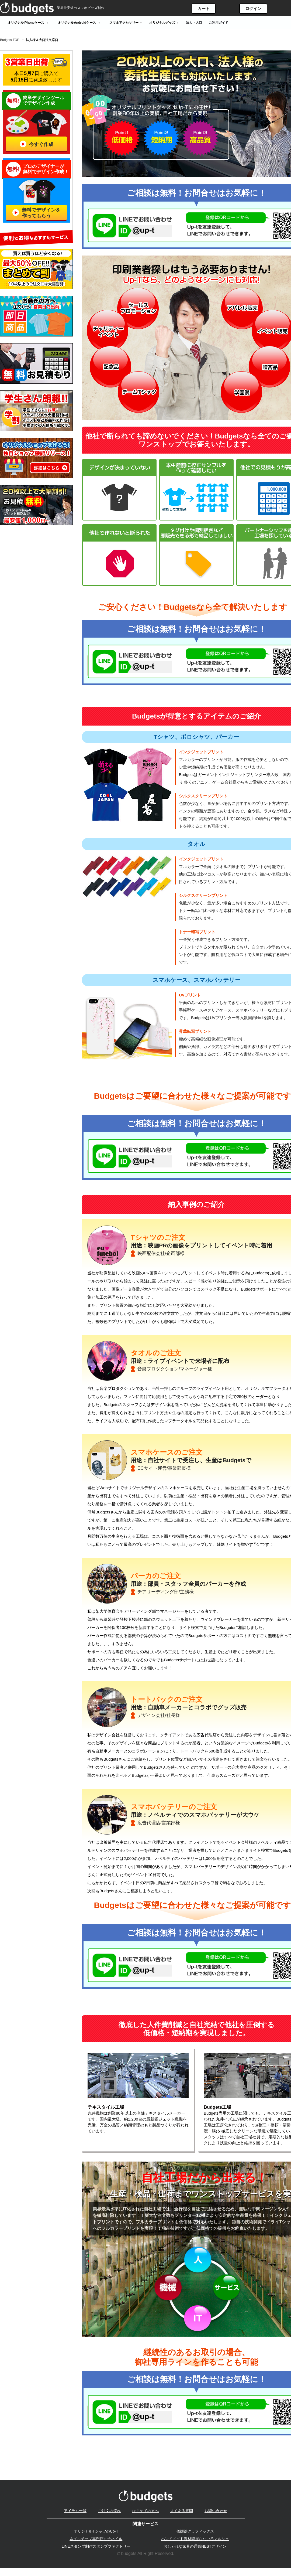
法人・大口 (194, 23)
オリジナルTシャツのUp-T (96, 2531)
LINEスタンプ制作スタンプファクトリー (96, 2546)
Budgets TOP (9, 40)
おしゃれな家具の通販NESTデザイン (195, 2546)
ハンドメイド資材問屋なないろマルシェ (195, 2539)
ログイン (253, 8)
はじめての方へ (145, 2511)
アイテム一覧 (75, 2511)
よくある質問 (181, 2511)
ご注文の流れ (109, 2511)
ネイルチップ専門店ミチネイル (96, 2539)
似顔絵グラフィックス (195, 2531)
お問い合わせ (216, 2511)
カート (204, 8)
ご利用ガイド (218, 23)
